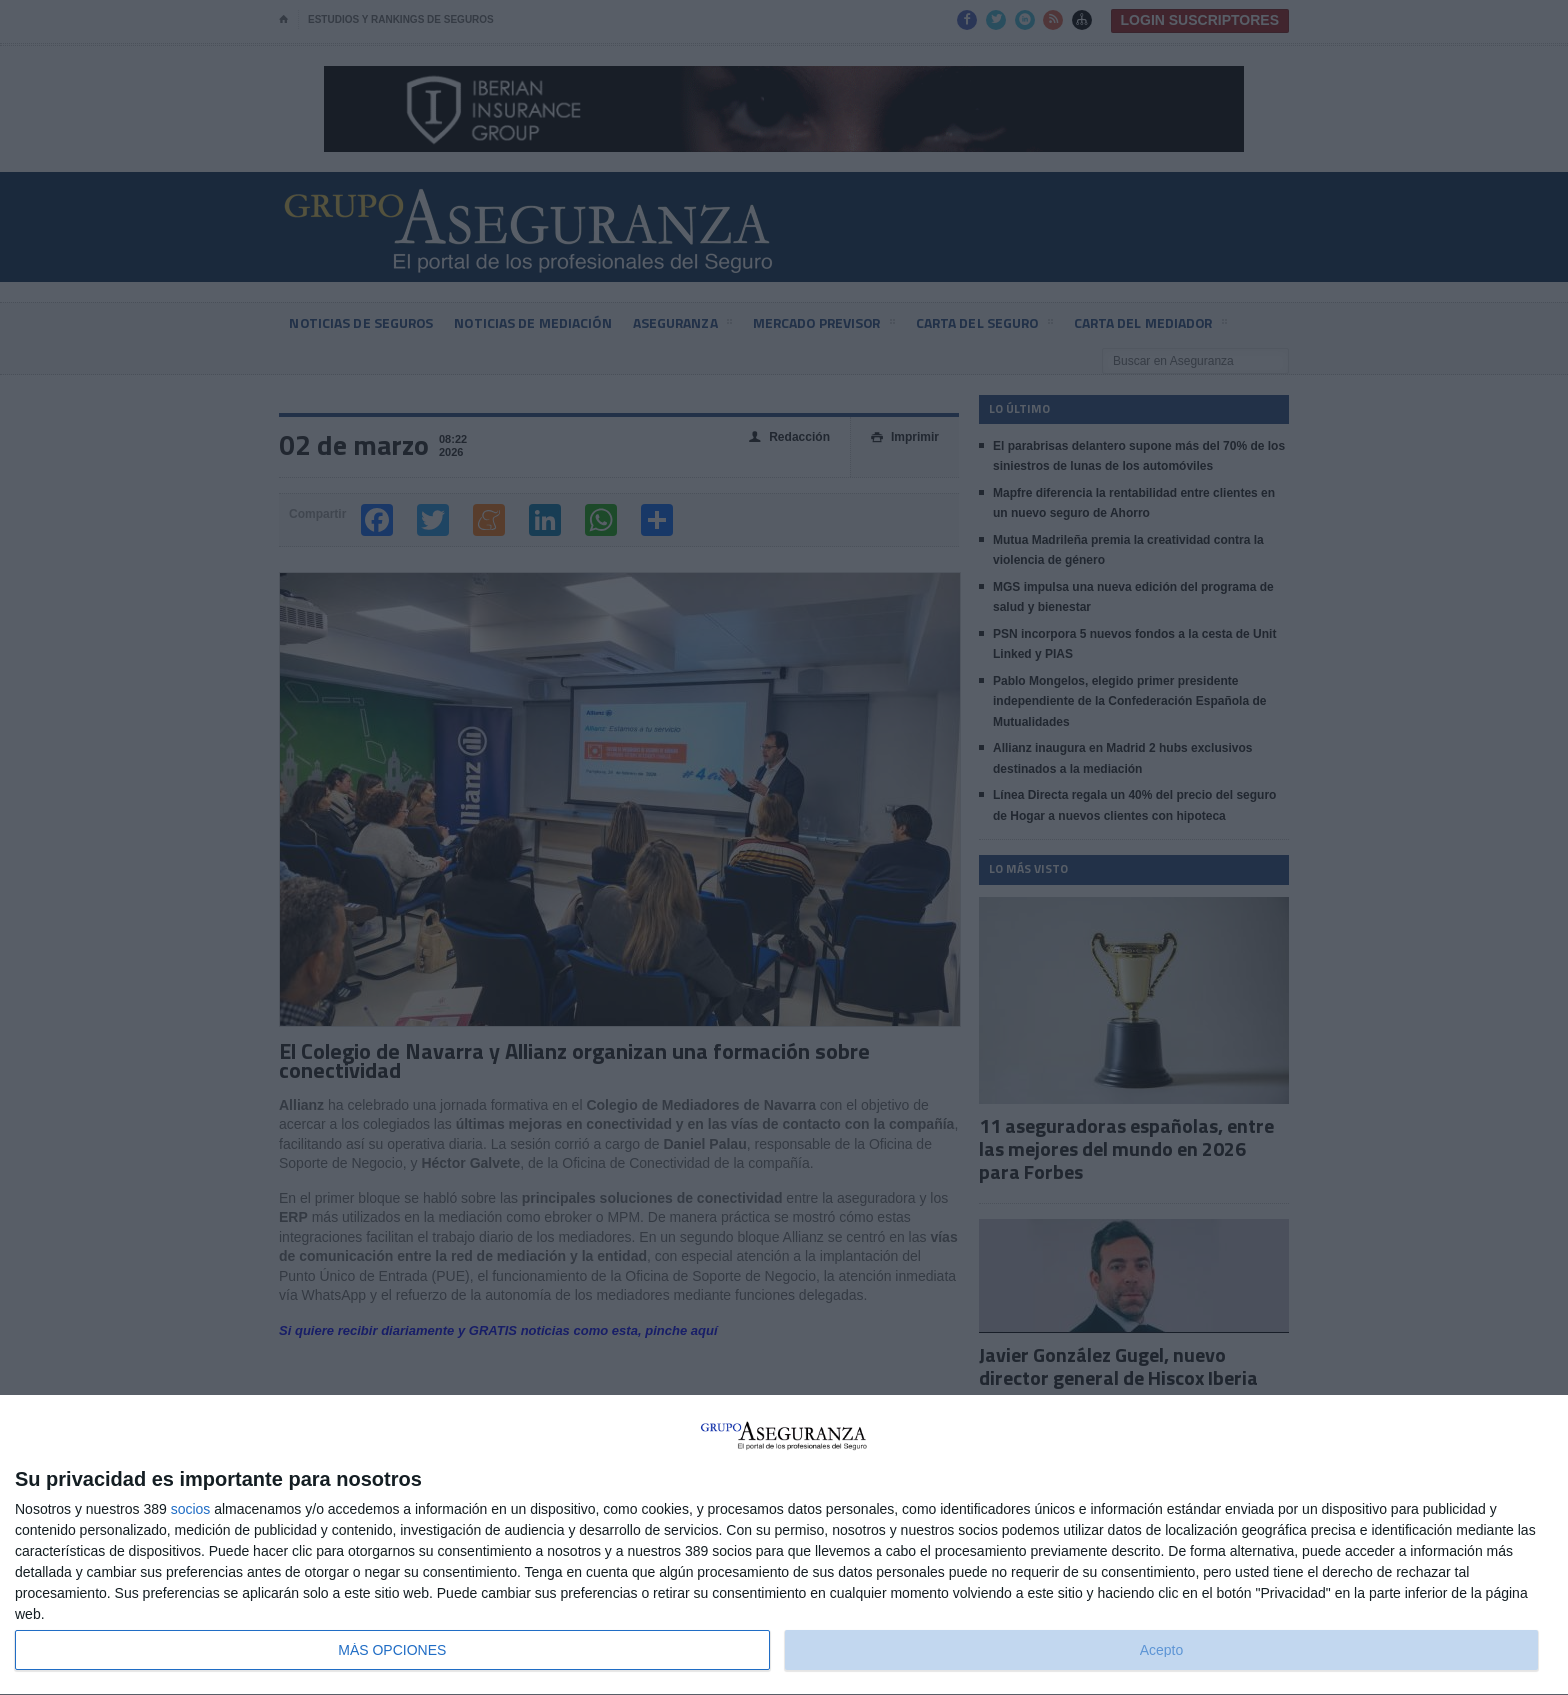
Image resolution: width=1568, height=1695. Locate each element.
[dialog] (784, 1545)
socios (191, 1509)
